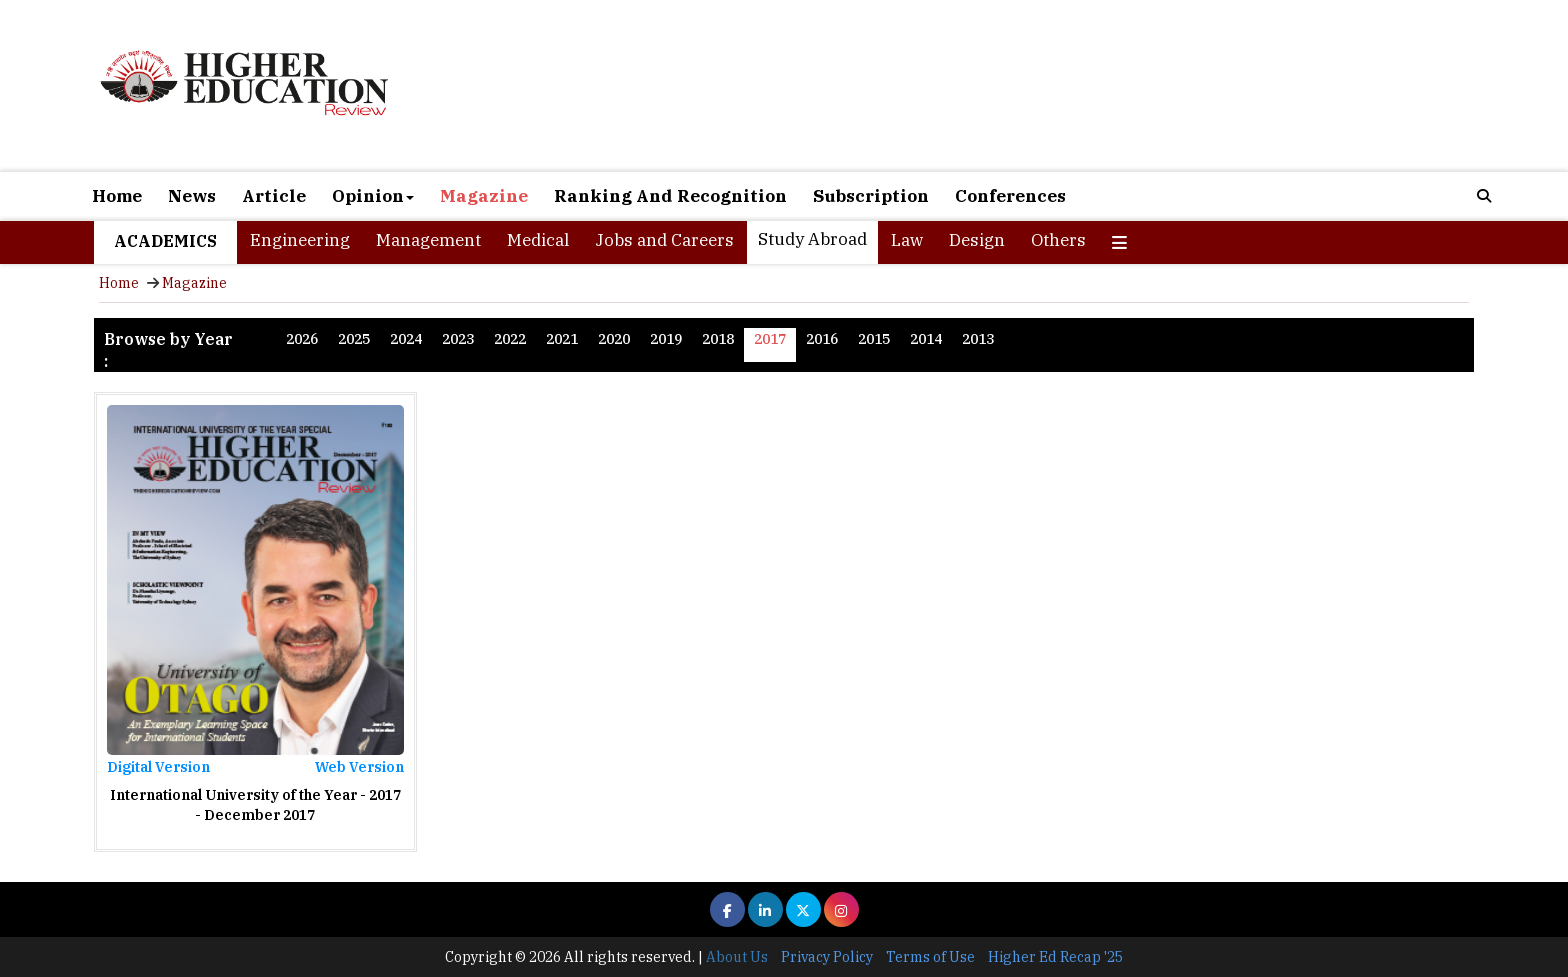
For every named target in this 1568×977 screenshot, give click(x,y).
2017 (770, 339)
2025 (354, 339)
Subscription (871, 196)
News (192, 196)
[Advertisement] (1014, 88)
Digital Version (158, 767)
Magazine (484, 196)
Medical (538, 240)
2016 (822, 339)
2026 (302, 339)
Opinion (373, 196)
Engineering (300, 240)
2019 (666, 339)
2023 (458, 339)
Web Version (359, 767)
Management (428, 240)
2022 (510, 339)
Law (907, 240)
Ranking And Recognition (670, 196)
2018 (718, 339)
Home (117, 196)
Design (977, 240)
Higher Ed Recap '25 (1055, 957)
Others (1058, 240)
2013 (978, 339)
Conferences (1010, 196)
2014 (926, 339)
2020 (614, 339)
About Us (737, 957)
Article (274, 196)
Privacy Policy (827, 957)
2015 (874, 339)
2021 (562, 339)
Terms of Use (930, 957)
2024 (406, 339)
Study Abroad (812, 239)
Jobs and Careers (664, 240)
